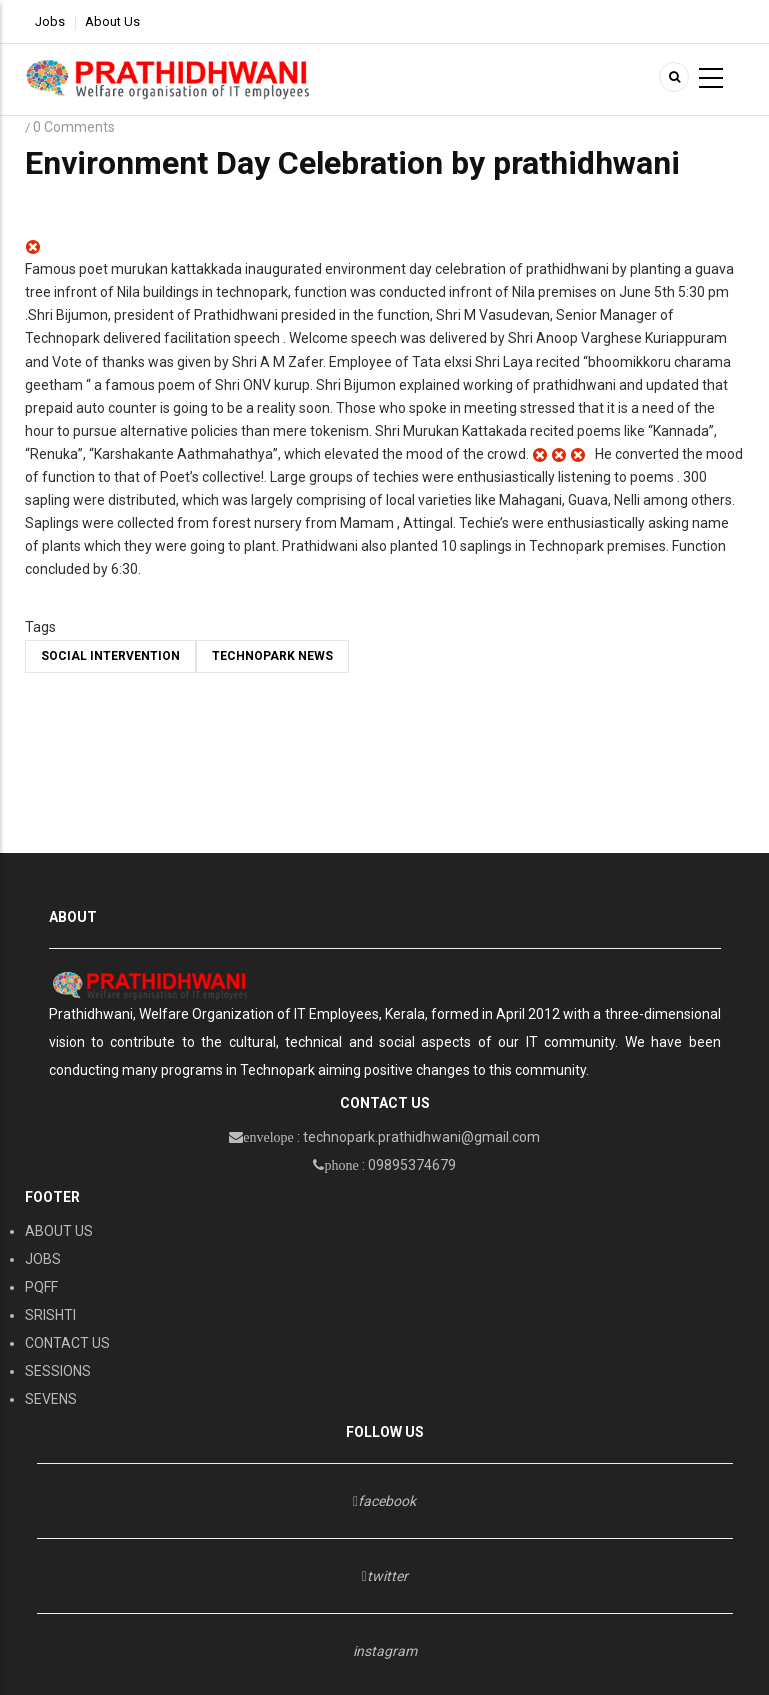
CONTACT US (67, 1343)
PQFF (41, 1287)
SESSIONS (58, 1371)
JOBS (43, 1259)
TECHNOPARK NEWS (272, 656)
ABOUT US (59, 1231)
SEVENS (51, 1399)
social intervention (110, 656)
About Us (112, 21)
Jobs (50, 21)
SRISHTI (50, 1315)
